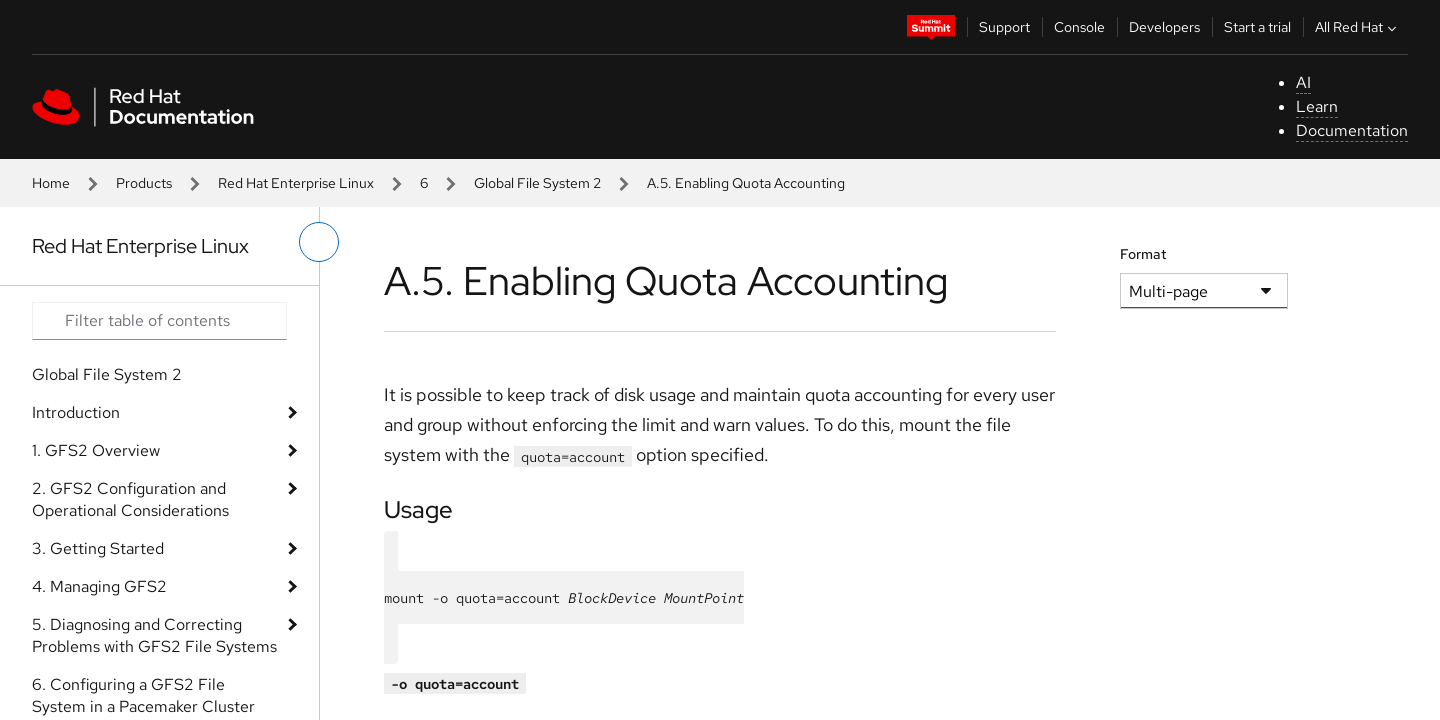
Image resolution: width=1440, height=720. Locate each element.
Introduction (76, 412)
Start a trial (1257, 27)
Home (51, 183)
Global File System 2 (537, 183)
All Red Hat (1358, 27)
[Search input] (159, 321)
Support (1004, 27)
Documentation (1352, 130)
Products (144, 183)
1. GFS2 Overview (96, 450)
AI (1303, 82)
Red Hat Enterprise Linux (296, 183)
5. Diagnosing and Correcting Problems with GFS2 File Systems (154, 635)
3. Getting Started (98, 548)
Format (1143, 254)
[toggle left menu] (319, 242)
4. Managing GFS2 (99, 586)
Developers (1164, 27)
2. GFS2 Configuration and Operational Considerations (130, 499)
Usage (418, 509)
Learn (1317, 106)
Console (1079, 27)
